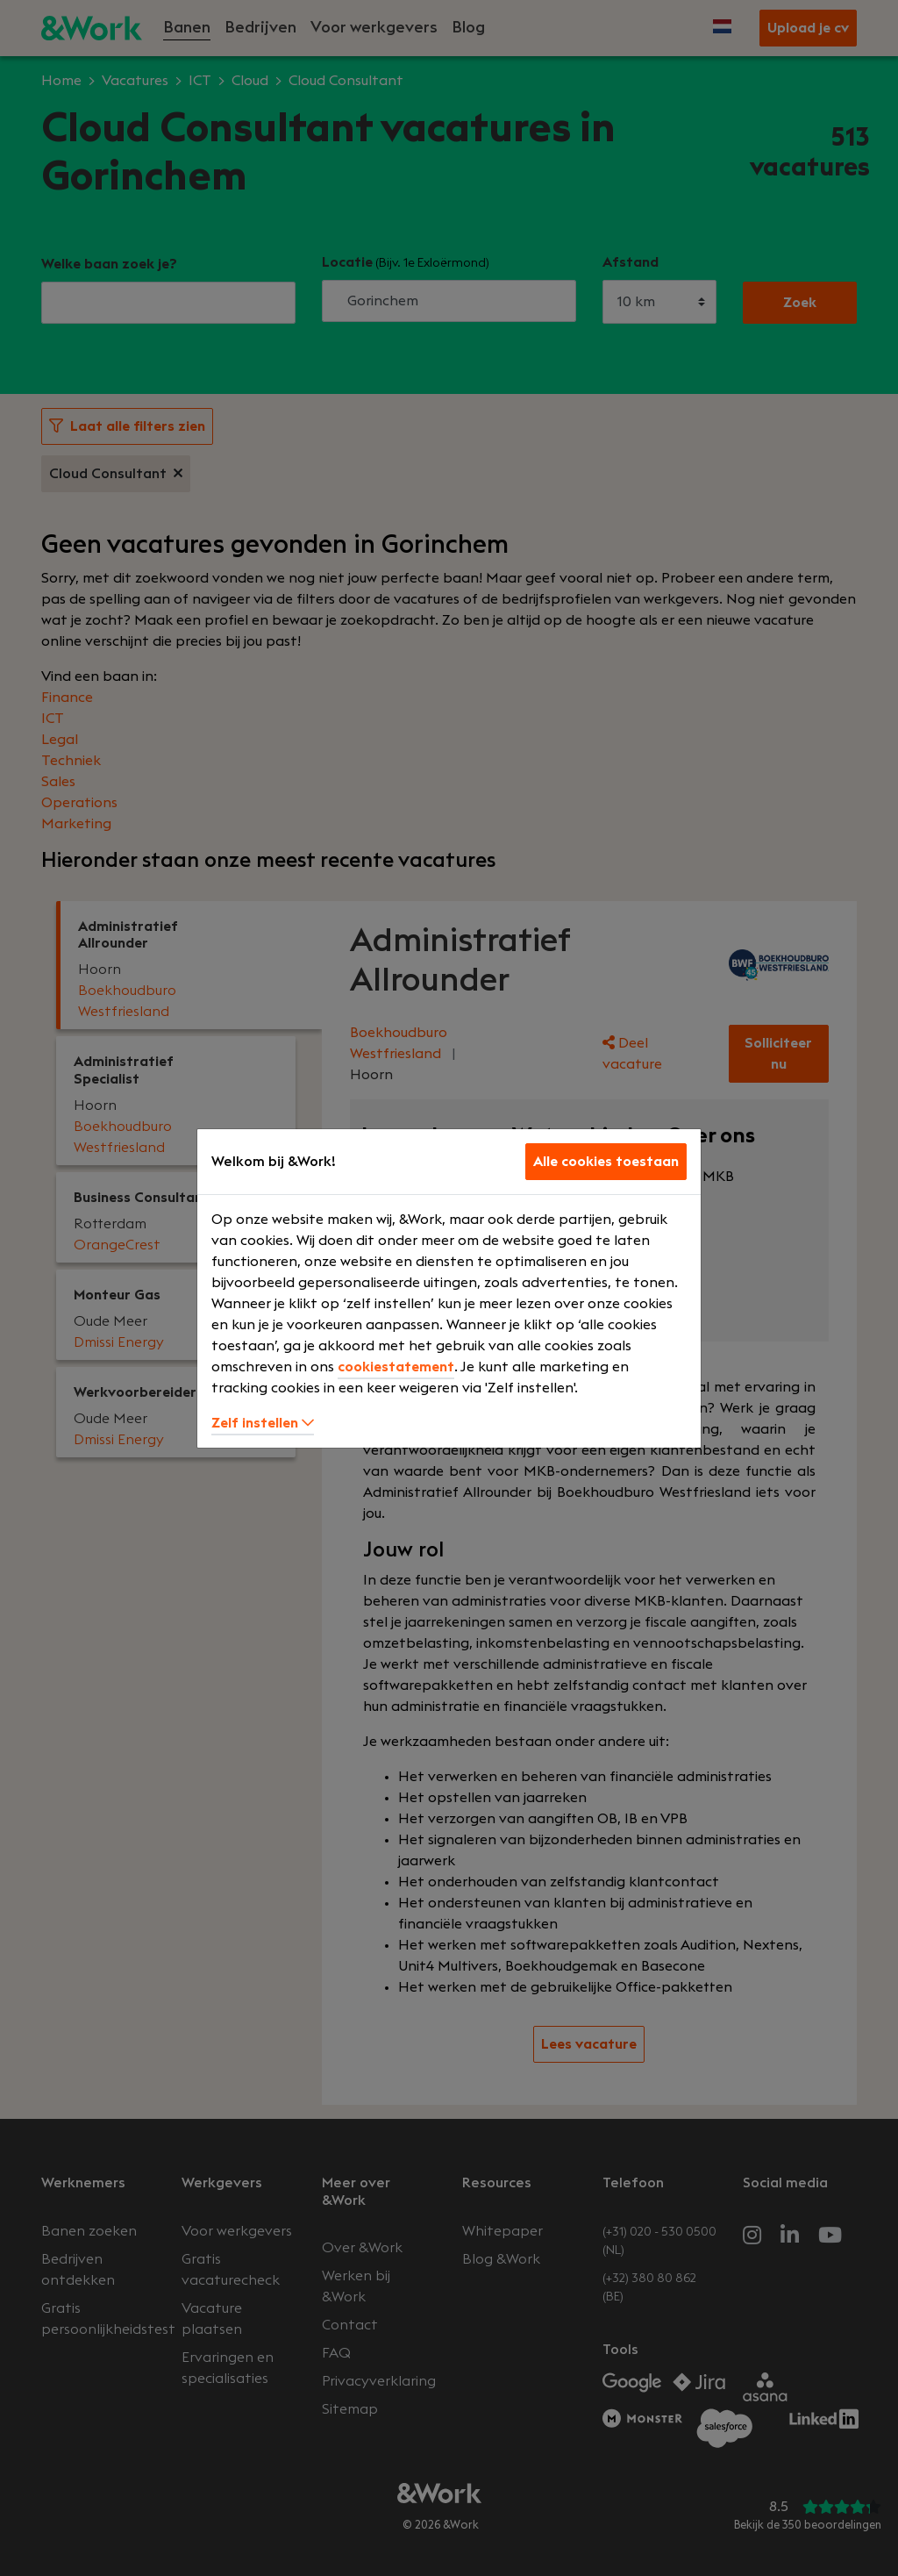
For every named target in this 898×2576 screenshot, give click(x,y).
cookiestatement (396, 1367)
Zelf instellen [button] (262, 1423)
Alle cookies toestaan (606, 1162)
